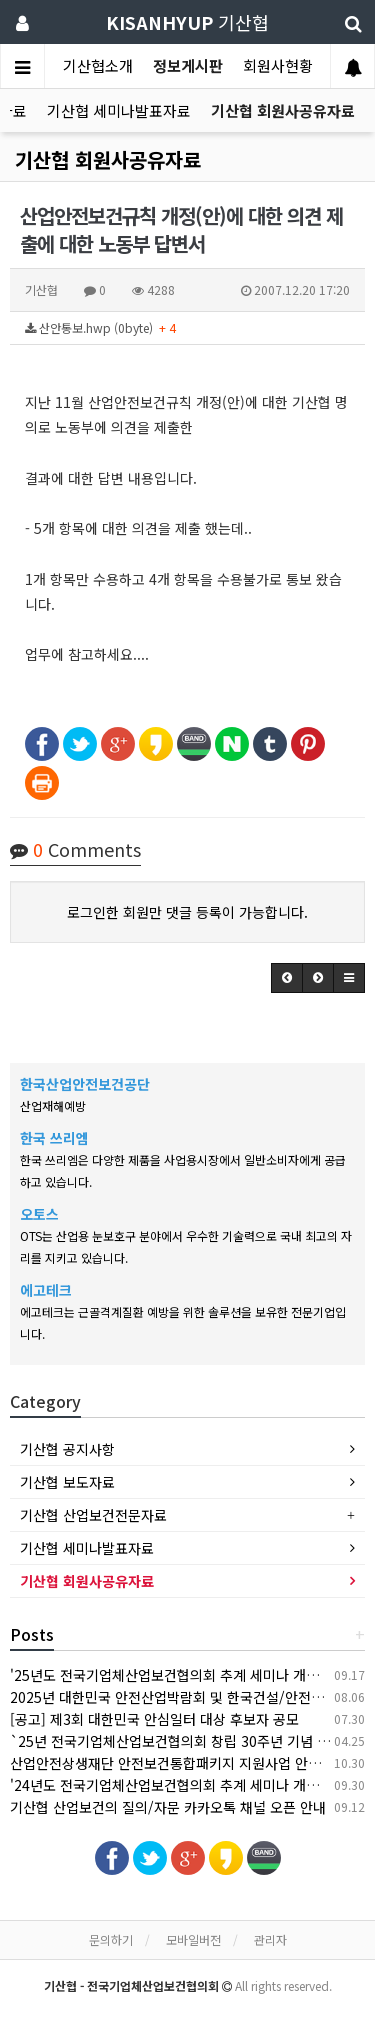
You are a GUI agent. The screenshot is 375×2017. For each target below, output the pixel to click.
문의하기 (111, 1939)
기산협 (187, 22)
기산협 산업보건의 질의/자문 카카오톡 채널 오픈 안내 (168, 1807)
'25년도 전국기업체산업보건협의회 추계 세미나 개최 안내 (179, 1675)
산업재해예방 (53, 1105)
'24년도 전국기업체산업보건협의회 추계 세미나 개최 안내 (179, 1785)
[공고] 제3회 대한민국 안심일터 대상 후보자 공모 (154, 1719)
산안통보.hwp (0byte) (100, 327)
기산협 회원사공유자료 (283, 110)
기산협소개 (98, 65)
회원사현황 (278, 65)
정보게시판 (188, 65)
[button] (287, 978)
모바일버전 (193, 1939)
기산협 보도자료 (67, 1482)
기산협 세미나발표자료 (119, 110)
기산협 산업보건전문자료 (93, 1515)
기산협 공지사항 (67, 1449)
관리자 (270, 1939)
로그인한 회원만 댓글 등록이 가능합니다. (187, 912)
